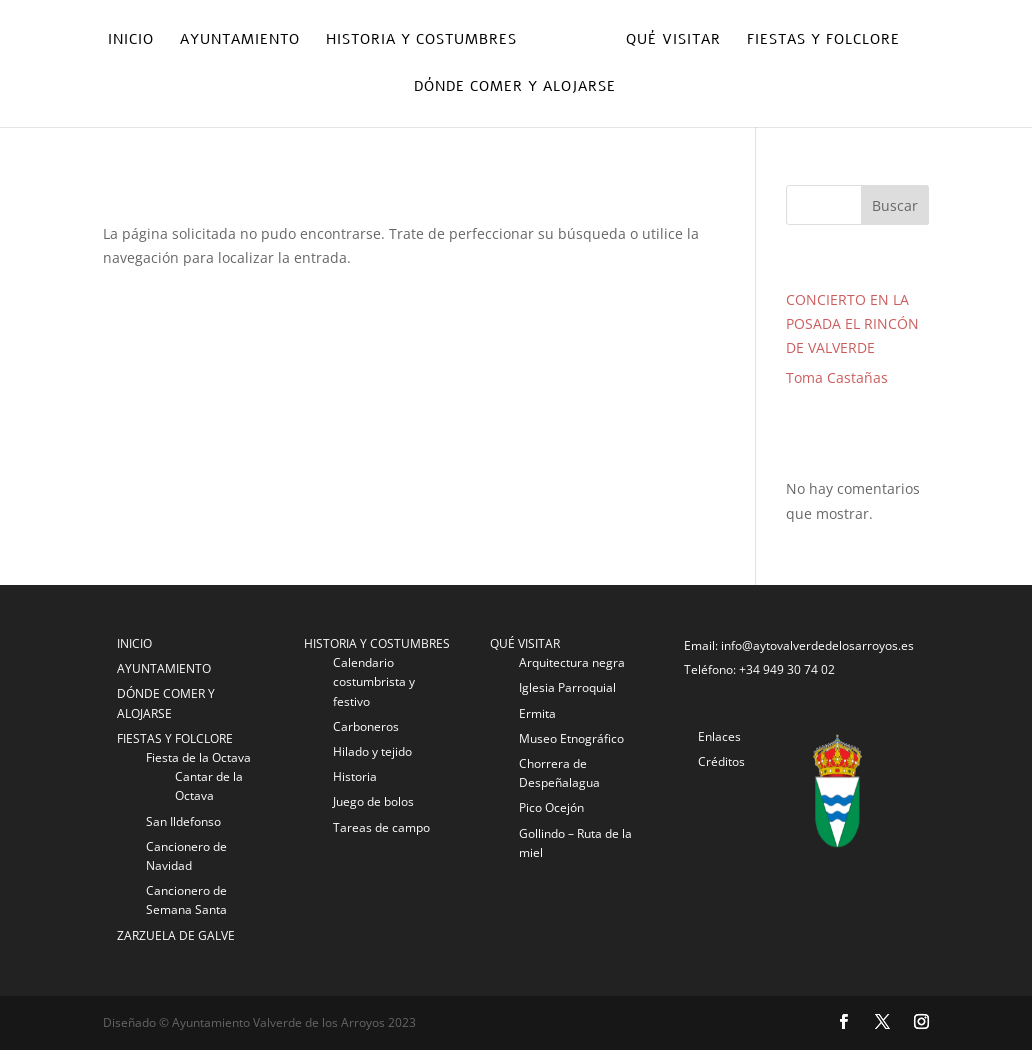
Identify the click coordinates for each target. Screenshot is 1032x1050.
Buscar (895, 205)
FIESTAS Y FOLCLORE (175, 738)
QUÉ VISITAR (525, 643)
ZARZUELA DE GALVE (176, 935)
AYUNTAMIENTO (164, 668)
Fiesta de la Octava (198, 757)
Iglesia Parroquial (567, 687)
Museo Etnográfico (571, 738)
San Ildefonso (183, 821)
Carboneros (366, 726)
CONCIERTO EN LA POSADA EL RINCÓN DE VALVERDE (852, 323)
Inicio (131, 41)
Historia (355, 776)
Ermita (537, 713)
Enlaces (719, 736)
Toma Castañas (837, 377)
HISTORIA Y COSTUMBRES (377, 643)
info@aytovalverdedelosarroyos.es (817, 645)
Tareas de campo (381, 827)
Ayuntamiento (240, 41)
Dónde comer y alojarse (515, 88)
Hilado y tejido (372, 751)
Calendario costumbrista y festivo (374, 681)
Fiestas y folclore (823, 41)
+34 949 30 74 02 (787, 669)
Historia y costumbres (421, 41)
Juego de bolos (373, 801)
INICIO (134, 643)
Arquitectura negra (572, 662)
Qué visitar (673, 41)
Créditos (721, 761)
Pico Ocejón (551, 807)
